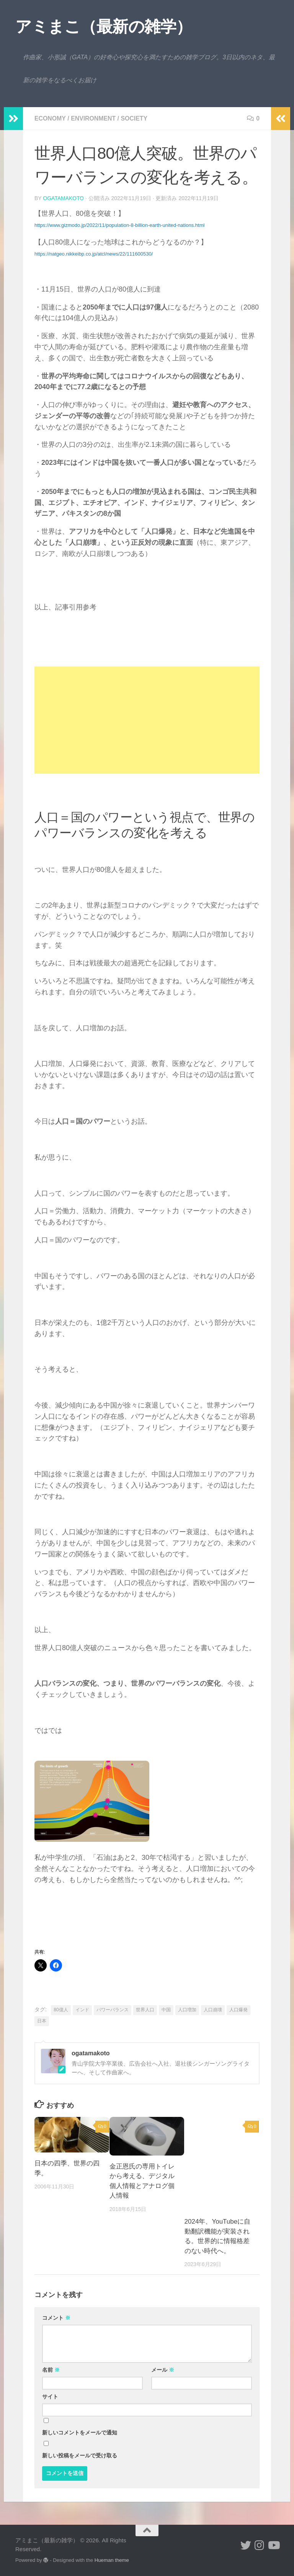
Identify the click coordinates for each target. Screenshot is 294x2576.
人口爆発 (238, 2009)
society (134, 118)
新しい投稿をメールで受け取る (79, 2455)
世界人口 (145, 2009)
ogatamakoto (63, 198)
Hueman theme (112, 2560)
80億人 (61, 2009)
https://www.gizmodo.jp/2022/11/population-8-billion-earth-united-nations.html (119, 225)
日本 (41, 2021)
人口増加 (187, 2009)
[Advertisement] (147, 720)
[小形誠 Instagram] (259, 2545)
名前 (51, 2370)
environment (93, 118)
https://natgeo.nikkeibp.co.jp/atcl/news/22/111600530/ (93, 254)
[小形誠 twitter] (245, 2545)
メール (162, 2370)
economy (50, 118)
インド (82, 2009)
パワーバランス (112, 2009)
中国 (166, 2009)
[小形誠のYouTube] (273, 2545)
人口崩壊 (213, 2009)
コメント (56, 2318)
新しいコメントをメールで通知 (79, 2432)
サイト (50, 2397)
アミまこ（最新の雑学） (103, 27)
